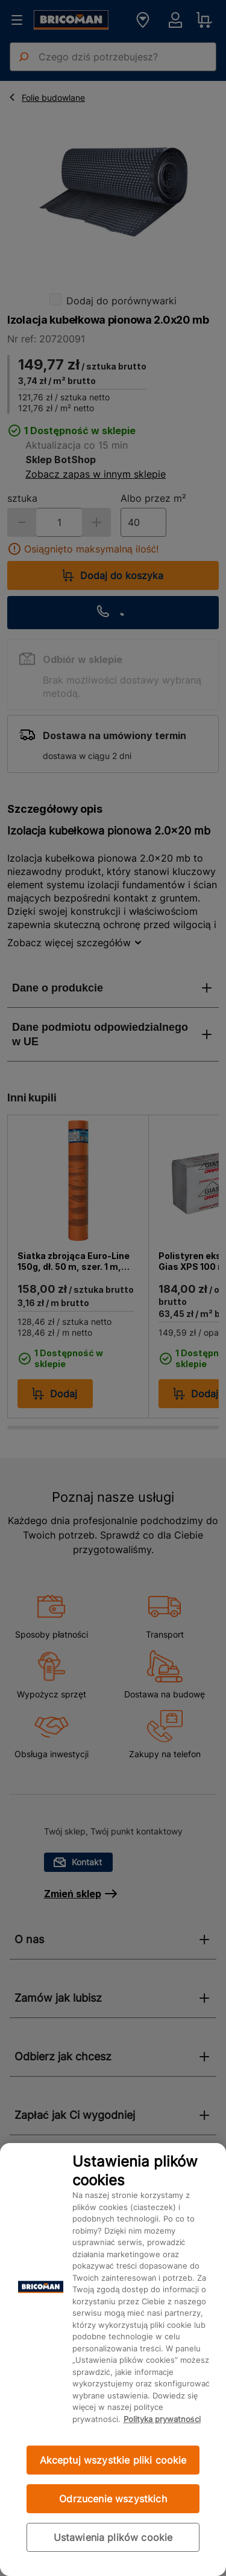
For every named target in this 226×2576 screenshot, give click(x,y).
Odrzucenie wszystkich (112, 2499)
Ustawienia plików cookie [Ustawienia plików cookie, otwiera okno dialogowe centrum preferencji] (113, 2537)
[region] (113, 2359)
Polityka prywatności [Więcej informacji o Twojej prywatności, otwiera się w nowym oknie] (162, 2419)
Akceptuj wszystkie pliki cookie (113, 2460)
